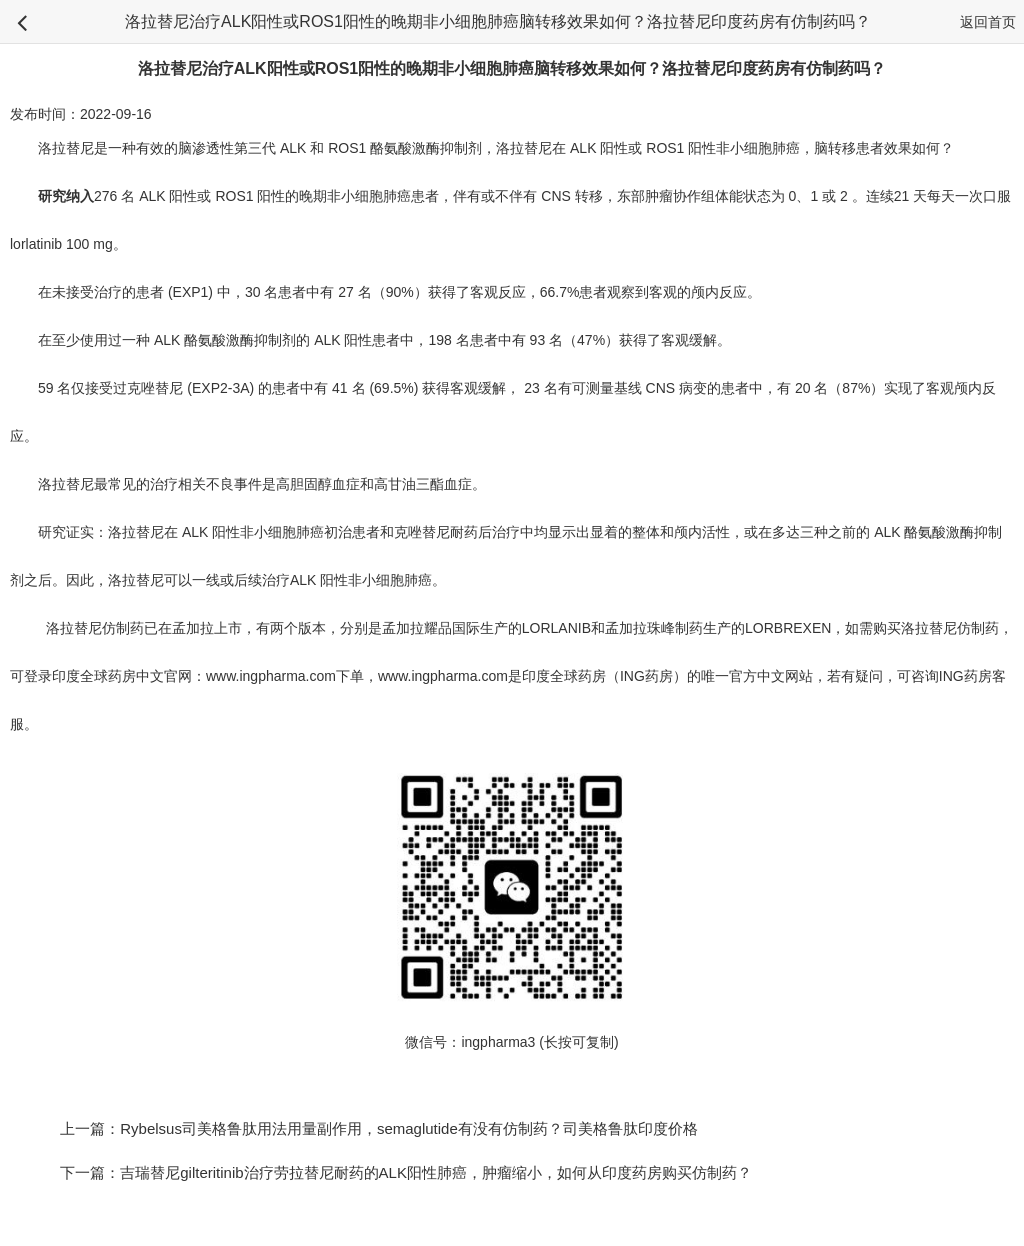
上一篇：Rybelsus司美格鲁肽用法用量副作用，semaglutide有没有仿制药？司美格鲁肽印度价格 (379, 1128)
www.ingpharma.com (271, 676)
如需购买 (873, 628)
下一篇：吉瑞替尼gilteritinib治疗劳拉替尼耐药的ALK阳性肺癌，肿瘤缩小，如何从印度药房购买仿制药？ (421, 1172)
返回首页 (988, 22)
